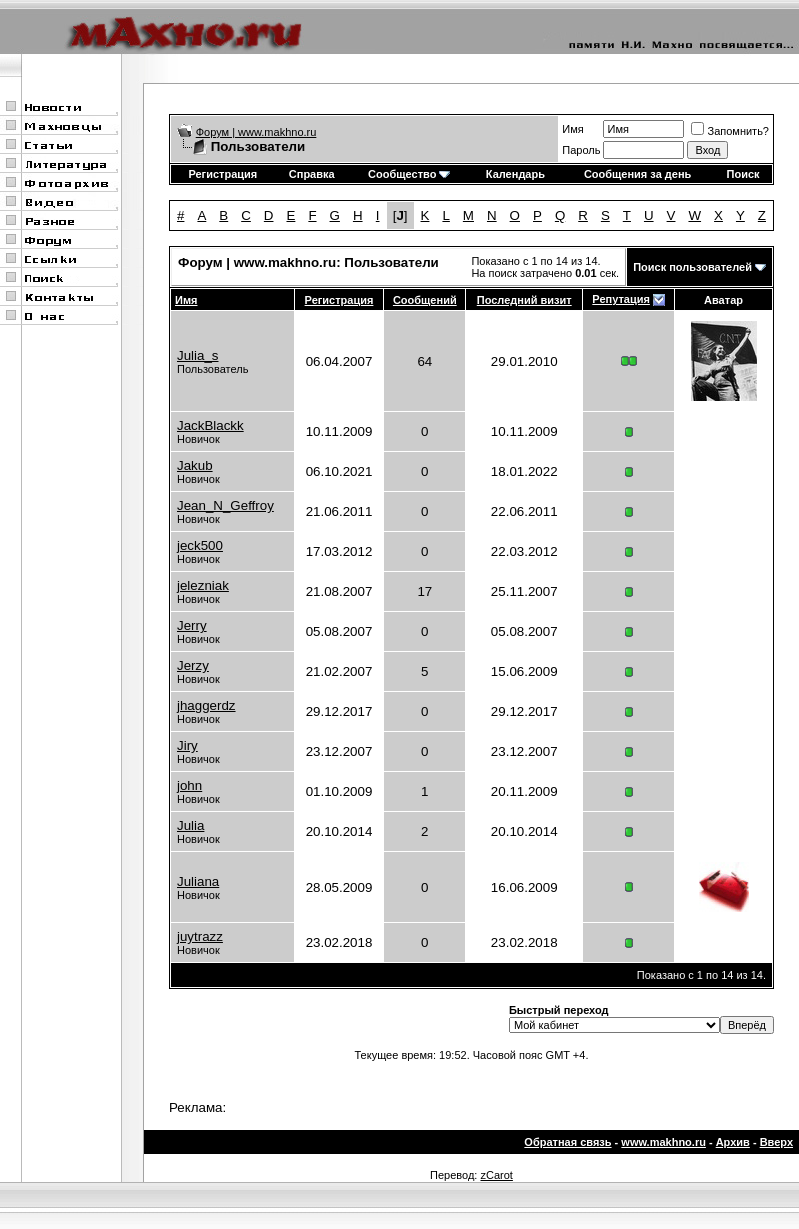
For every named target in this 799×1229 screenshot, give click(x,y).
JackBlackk (210, 425)
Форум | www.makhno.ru (256, 132)
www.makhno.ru (663, 1142)
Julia (190, 825)
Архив (733, 1142)
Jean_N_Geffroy (225, 505)
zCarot (496, 1175)
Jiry (187, 745)
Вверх (776, 1142)
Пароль (581, 150)
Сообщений (425, 300)
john (189, 785)
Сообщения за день (637, 174)
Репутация (621, 299)
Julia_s (198, 355)
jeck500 (200, 545)
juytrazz (200, 936)
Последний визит (524, 300)
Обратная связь (567, 1142)
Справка (312, 174)
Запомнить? (730, 131)
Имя (572, 129)
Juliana (198, 881)
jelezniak (203, 585)
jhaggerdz (206, 705)
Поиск (743, 174)
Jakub (195, 465)
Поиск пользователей (692, 267)
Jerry (192, 625)
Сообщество (409, 174)
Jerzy (193, 665)
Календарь (515, 174)
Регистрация (222, 174)
